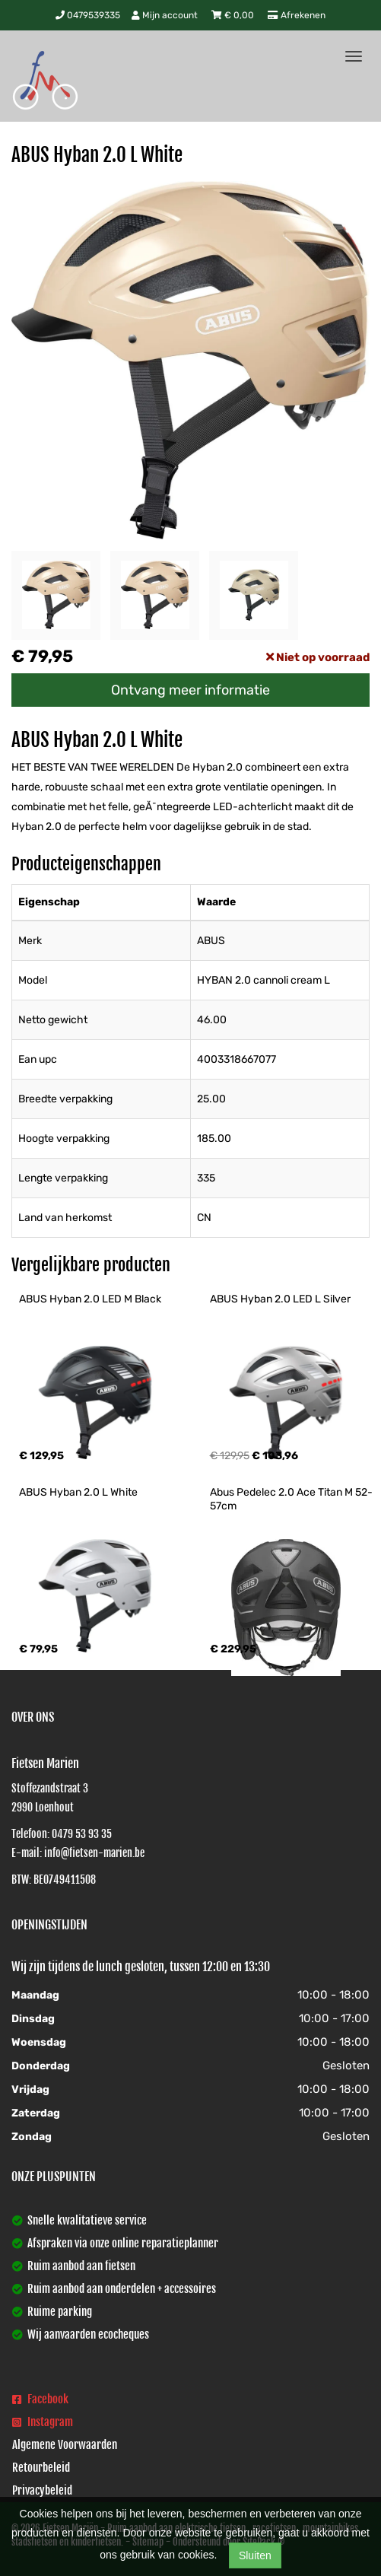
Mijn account (166, 15)
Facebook (40, 2399)
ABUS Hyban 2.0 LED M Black (90, 1299)
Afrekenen (296, 15)
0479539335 (88, 15)
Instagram (42, 2422)
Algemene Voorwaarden (64, 2445)
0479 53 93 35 (82, 1833)
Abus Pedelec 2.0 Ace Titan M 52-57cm (291, 1499)
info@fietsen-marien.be (94, 1852)
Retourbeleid (41, 2467)
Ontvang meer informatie (190, 690)
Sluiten (255, 2555)
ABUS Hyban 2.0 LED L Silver (280, 1299)
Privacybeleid (42, 2490)
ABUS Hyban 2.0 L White (78, 1492)
